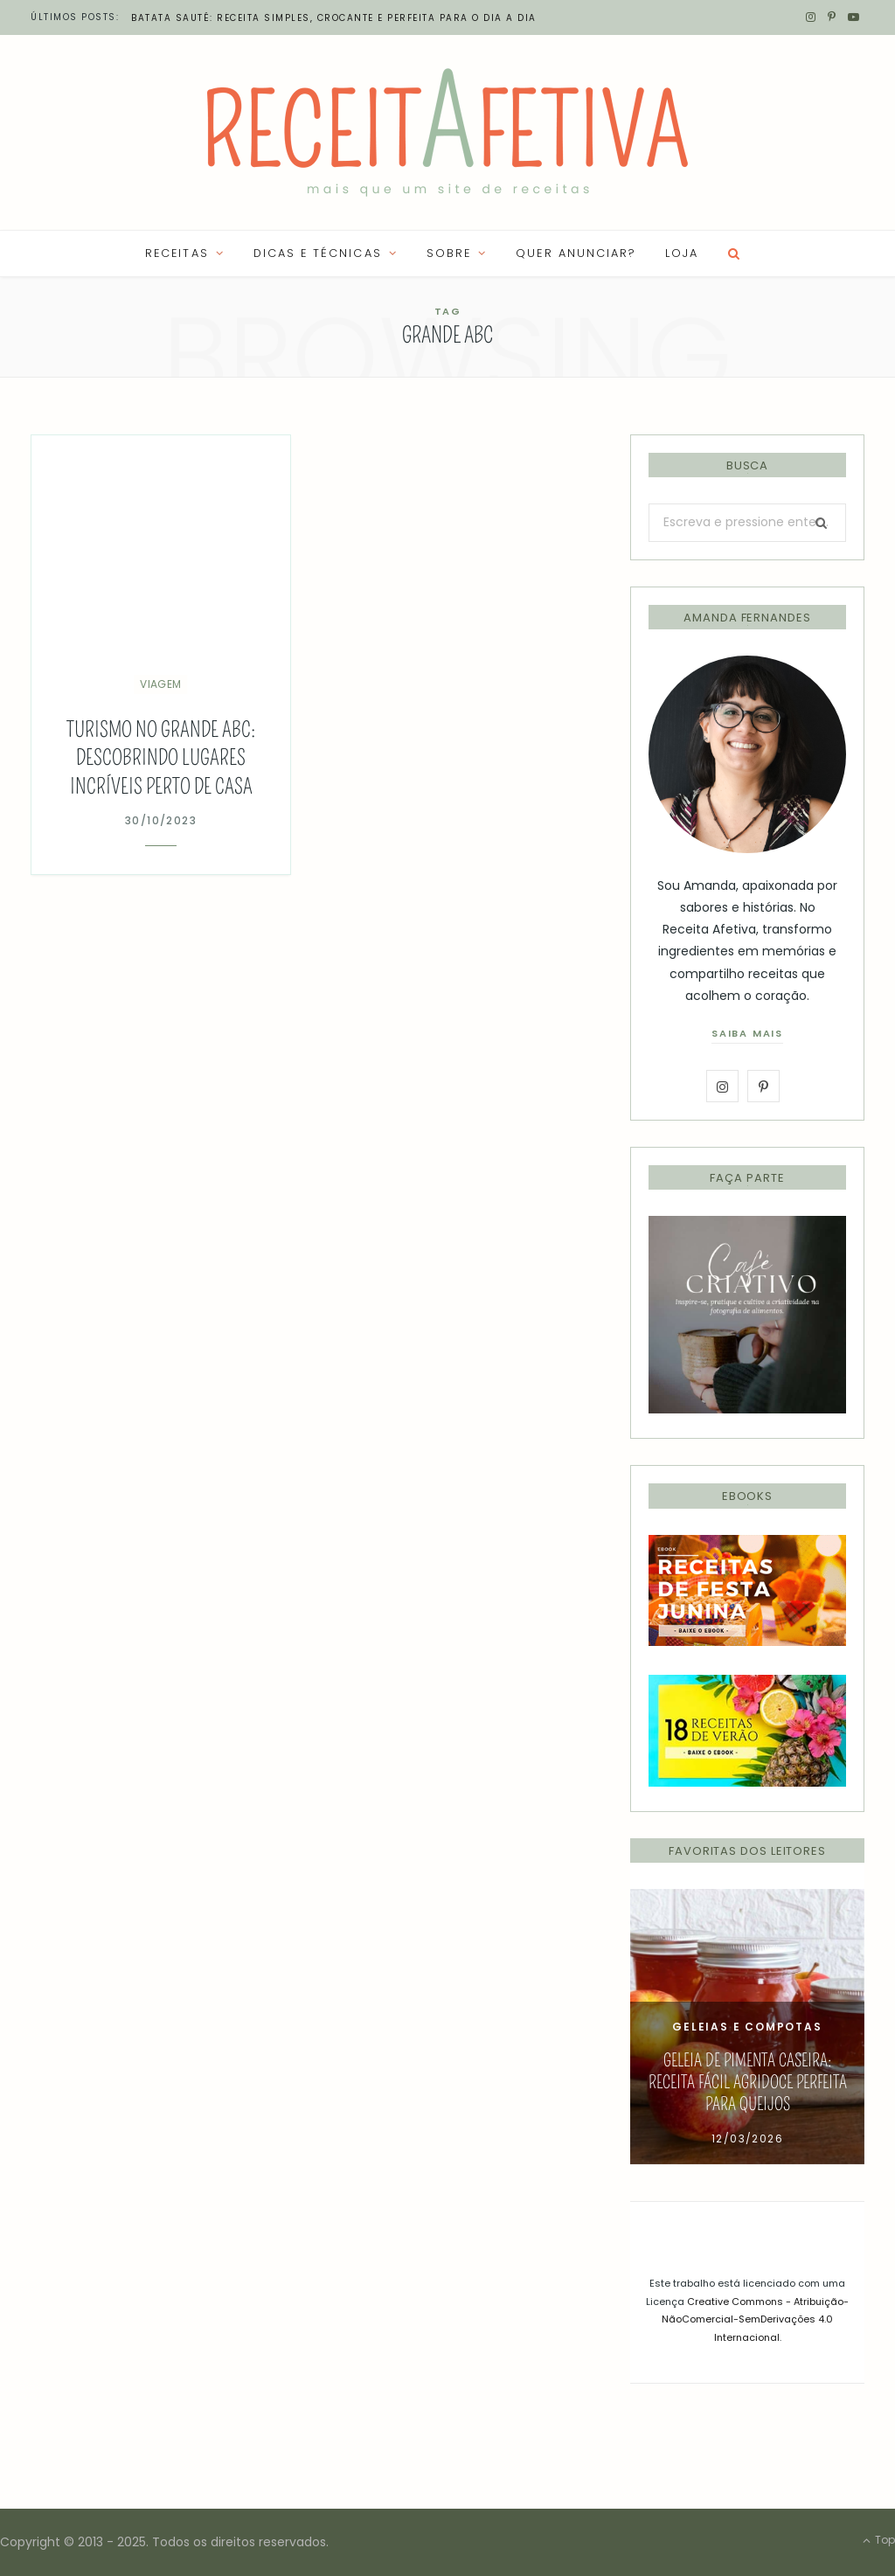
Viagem (160, 684)
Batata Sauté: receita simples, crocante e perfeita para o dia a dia (334, 18)
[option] (747, 2026)
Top (879, 2539)
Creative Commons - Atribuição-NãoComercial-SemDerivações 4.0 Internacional (755, 2319)
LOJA (681, 253)
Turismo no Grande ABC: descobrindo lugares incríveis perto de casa (160, 758)
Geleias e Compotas (747, 2026)
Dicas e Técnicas (317, 253)
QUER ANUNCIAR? (576, 253)
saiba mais (747, 1033)
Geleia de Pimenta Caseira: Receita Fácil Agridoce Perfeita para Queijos (748, 2082)
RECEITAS (176, 253)
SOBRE (449, 253)
